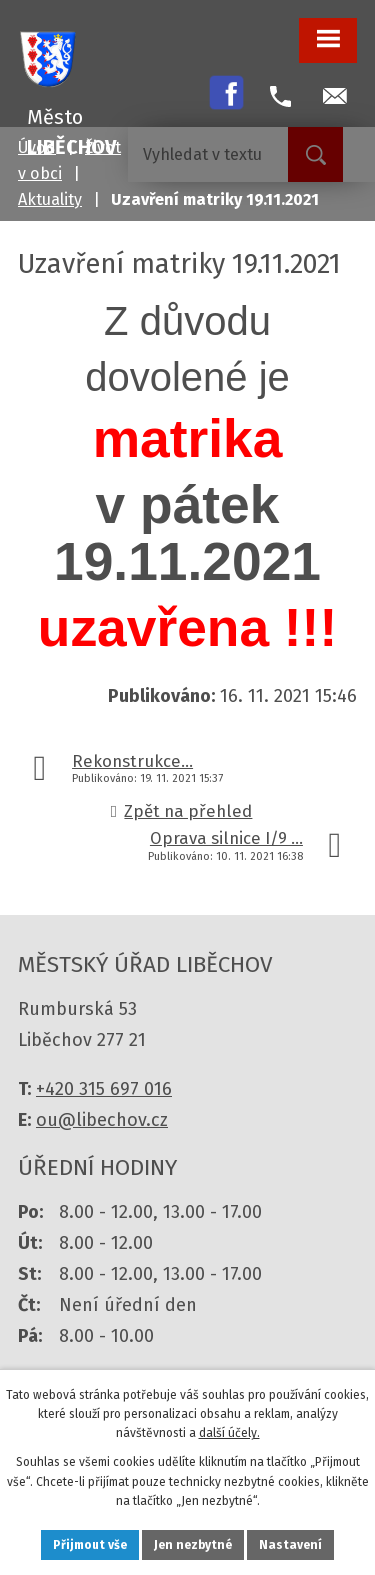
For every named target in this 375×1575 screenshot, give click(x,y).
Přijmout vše (90, 1545)
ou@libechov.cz (102, 1120)
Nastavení (290, 1545)
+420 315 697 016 (104, 1089)
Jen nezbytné (193, 1545)
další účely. (229, 1433)
